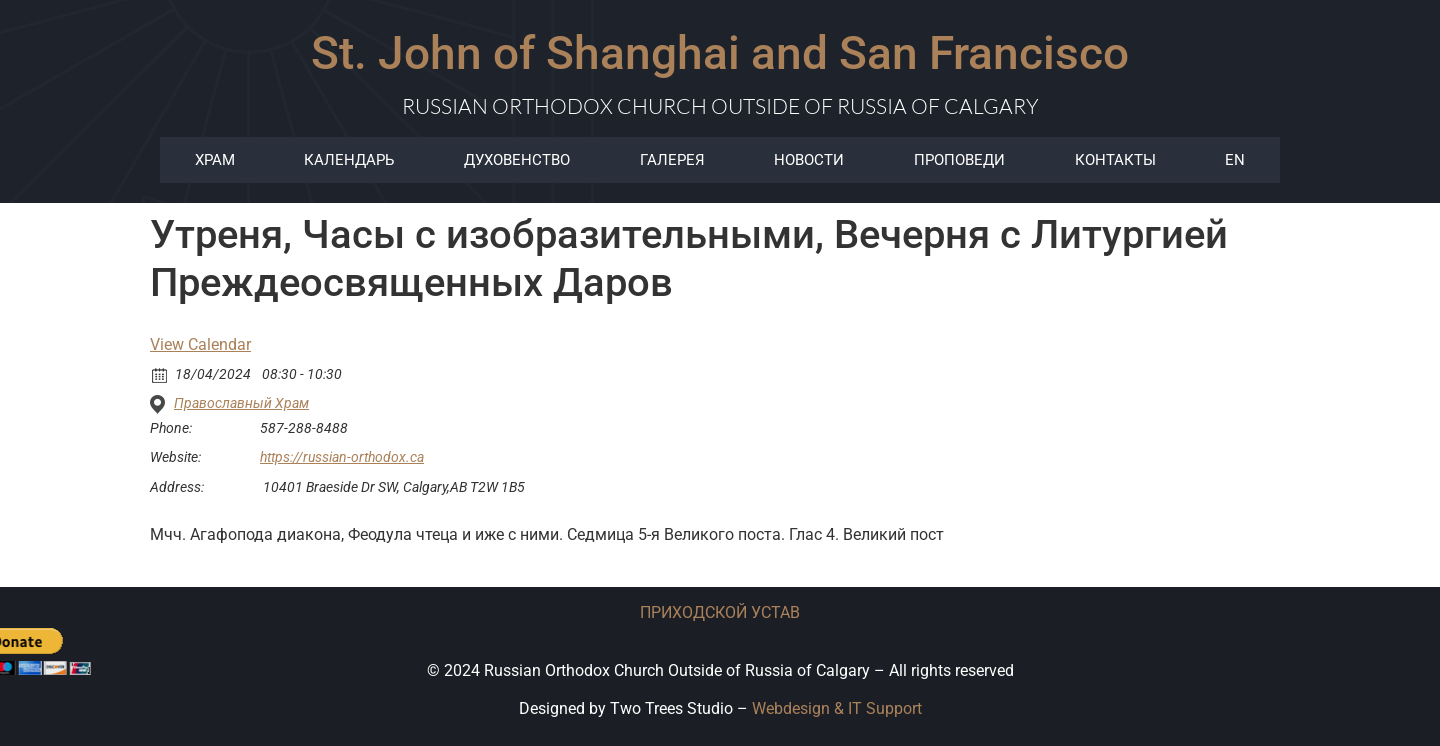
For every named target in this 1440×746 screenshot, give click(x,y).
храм (215, 160)
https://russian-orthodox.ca (342, 457)
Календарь (349, 160)
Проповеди (959, 160)
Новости (809, 160)
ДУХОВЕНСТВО (517, 160)
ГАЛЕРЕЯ (672, 160)
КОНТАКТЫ (1115, 160)
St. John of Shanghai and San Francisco (720, 53)
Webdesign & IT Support (837, 708)
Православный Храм (241, 403)
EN (1235, 160)
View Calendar (200, 344)
